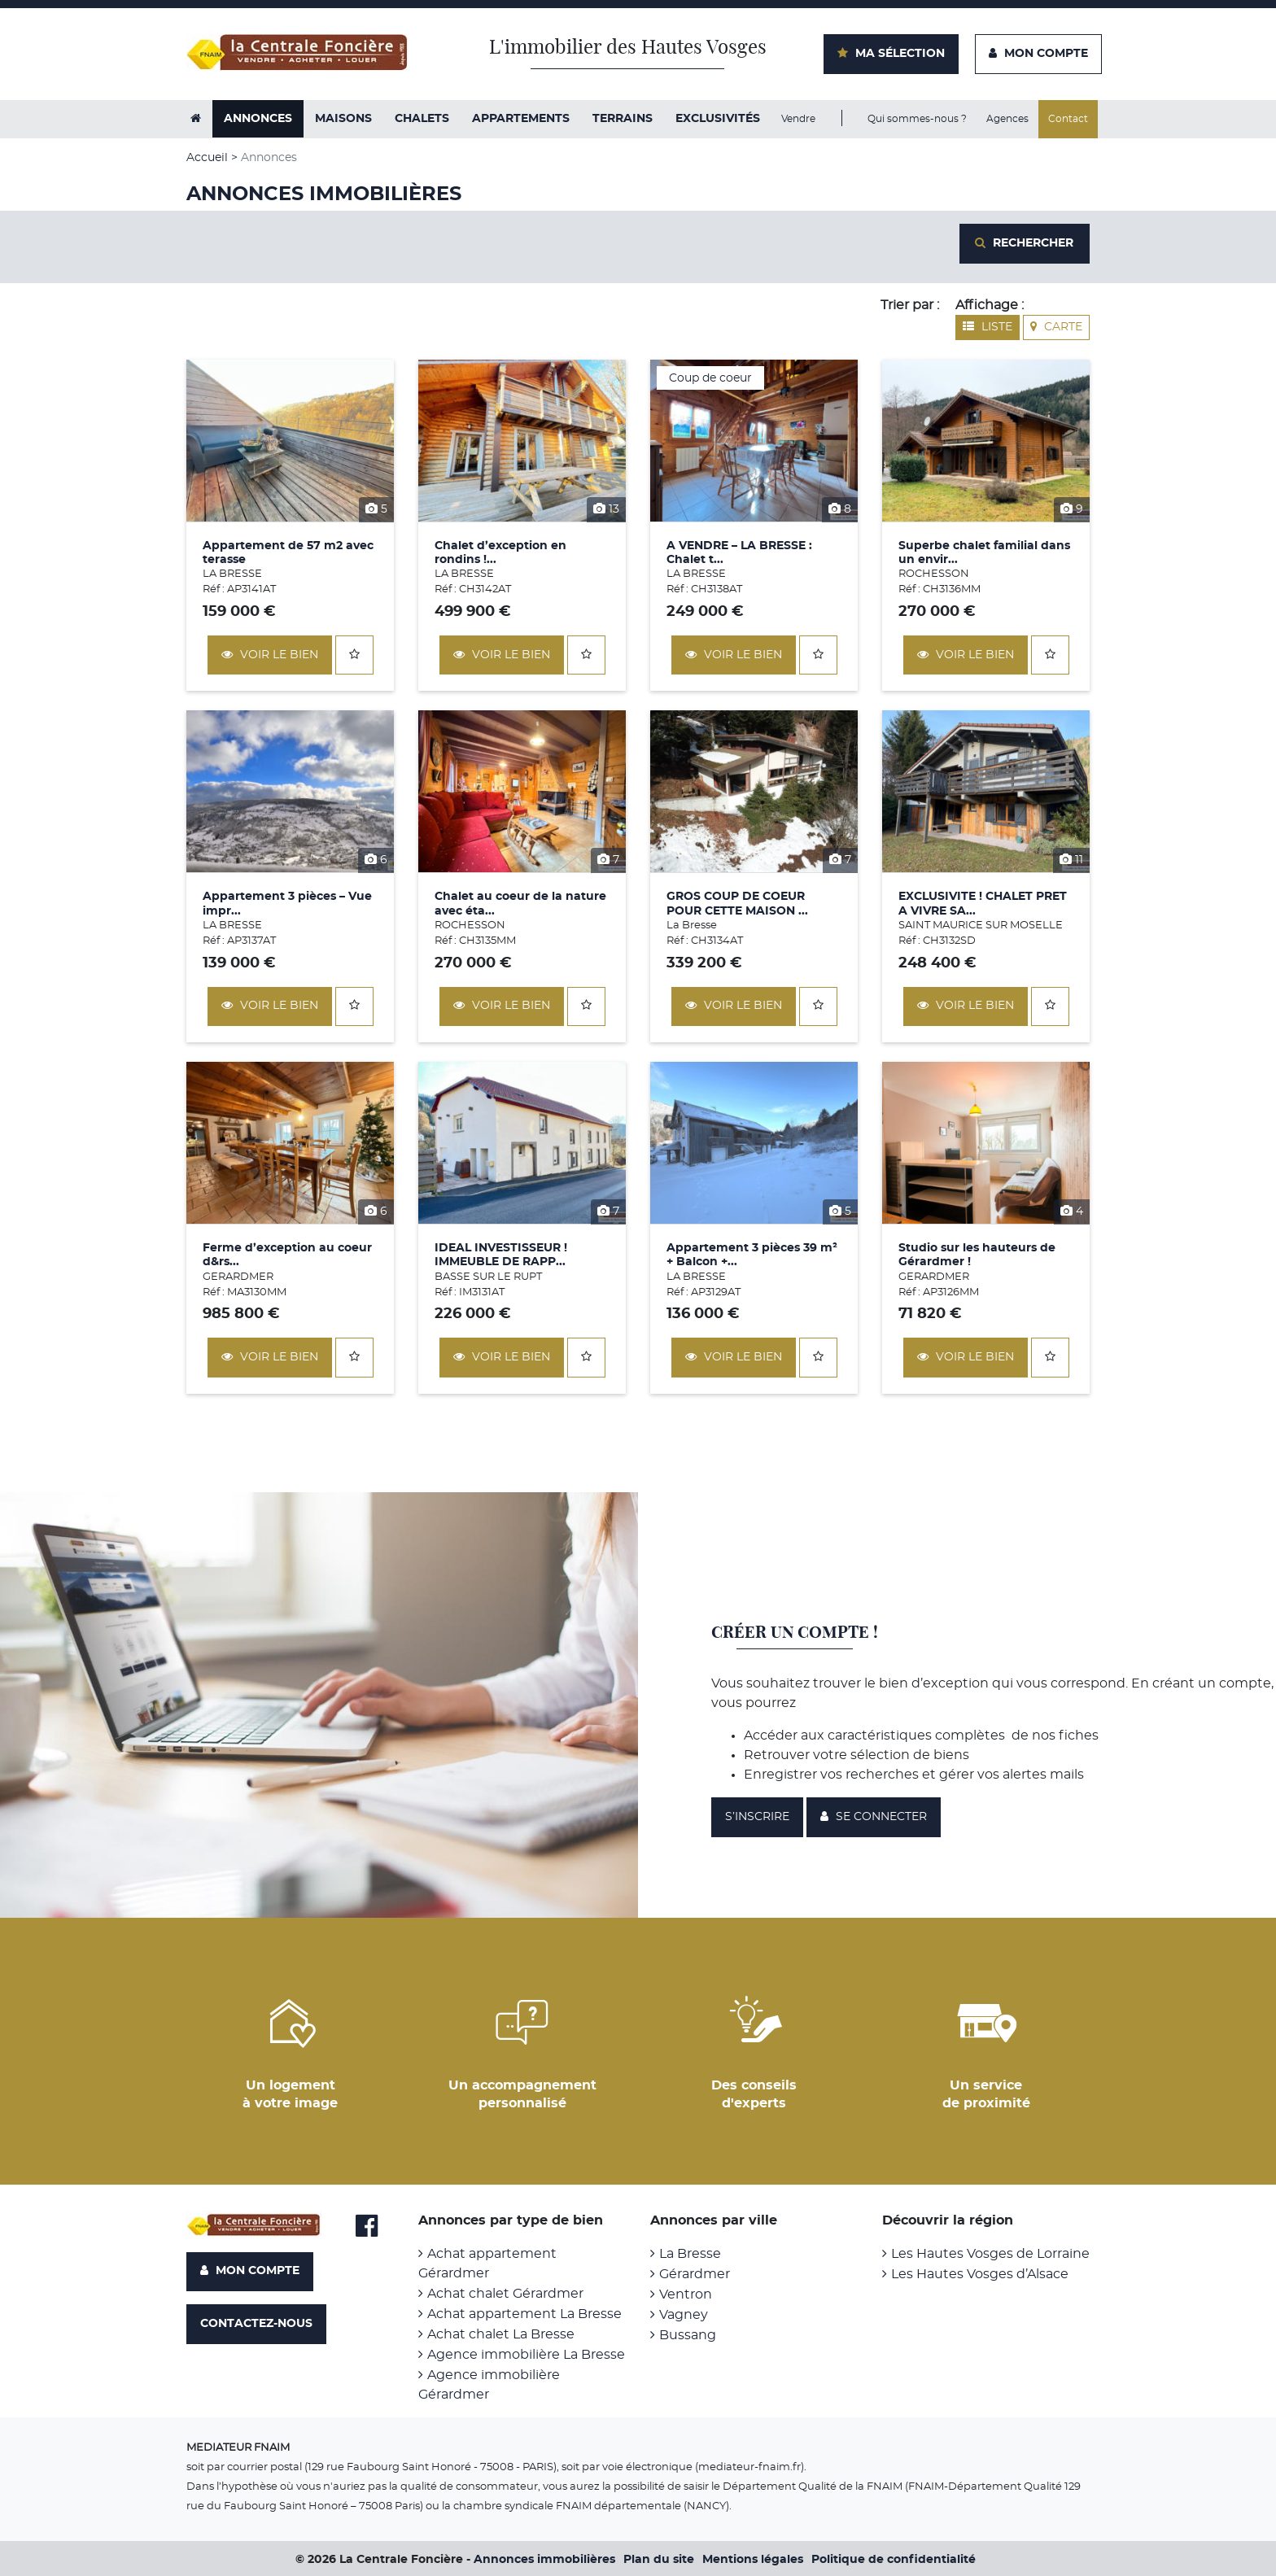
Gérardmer (694, 2273)
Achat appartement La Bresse (524, 2313)
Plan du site (658, 2559)
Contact (1068, 119)
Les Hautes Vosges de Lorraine (990, 2252)
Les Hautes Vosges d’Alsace (979, 2273)
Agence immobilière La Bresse (526, 2353)
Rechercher (1024, 243)
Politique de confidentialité (893, 2559)
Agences (1007, 119)
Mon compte (249, 2270)
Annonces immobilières (544, 2559)
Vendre (798, 119)
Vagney (683, 2314)
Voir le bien (269, 654)
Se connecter (873, 1816)
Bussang (687, 2334)
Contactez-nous (256, 2323)
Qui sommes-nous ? (917, 119)
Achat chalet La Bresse (501, 2333)
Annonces (258, 118)
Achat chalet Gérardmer (505, 2292)
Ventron (685, 2293)
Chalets (422, 118)
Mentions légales (752, 2559)
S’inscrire (757, 1816)
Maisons (343, 118)
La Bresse (690, 2252)
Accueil (207, 158)
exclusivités (717, 118)
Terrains (622, 118)
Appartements (521, 118)
